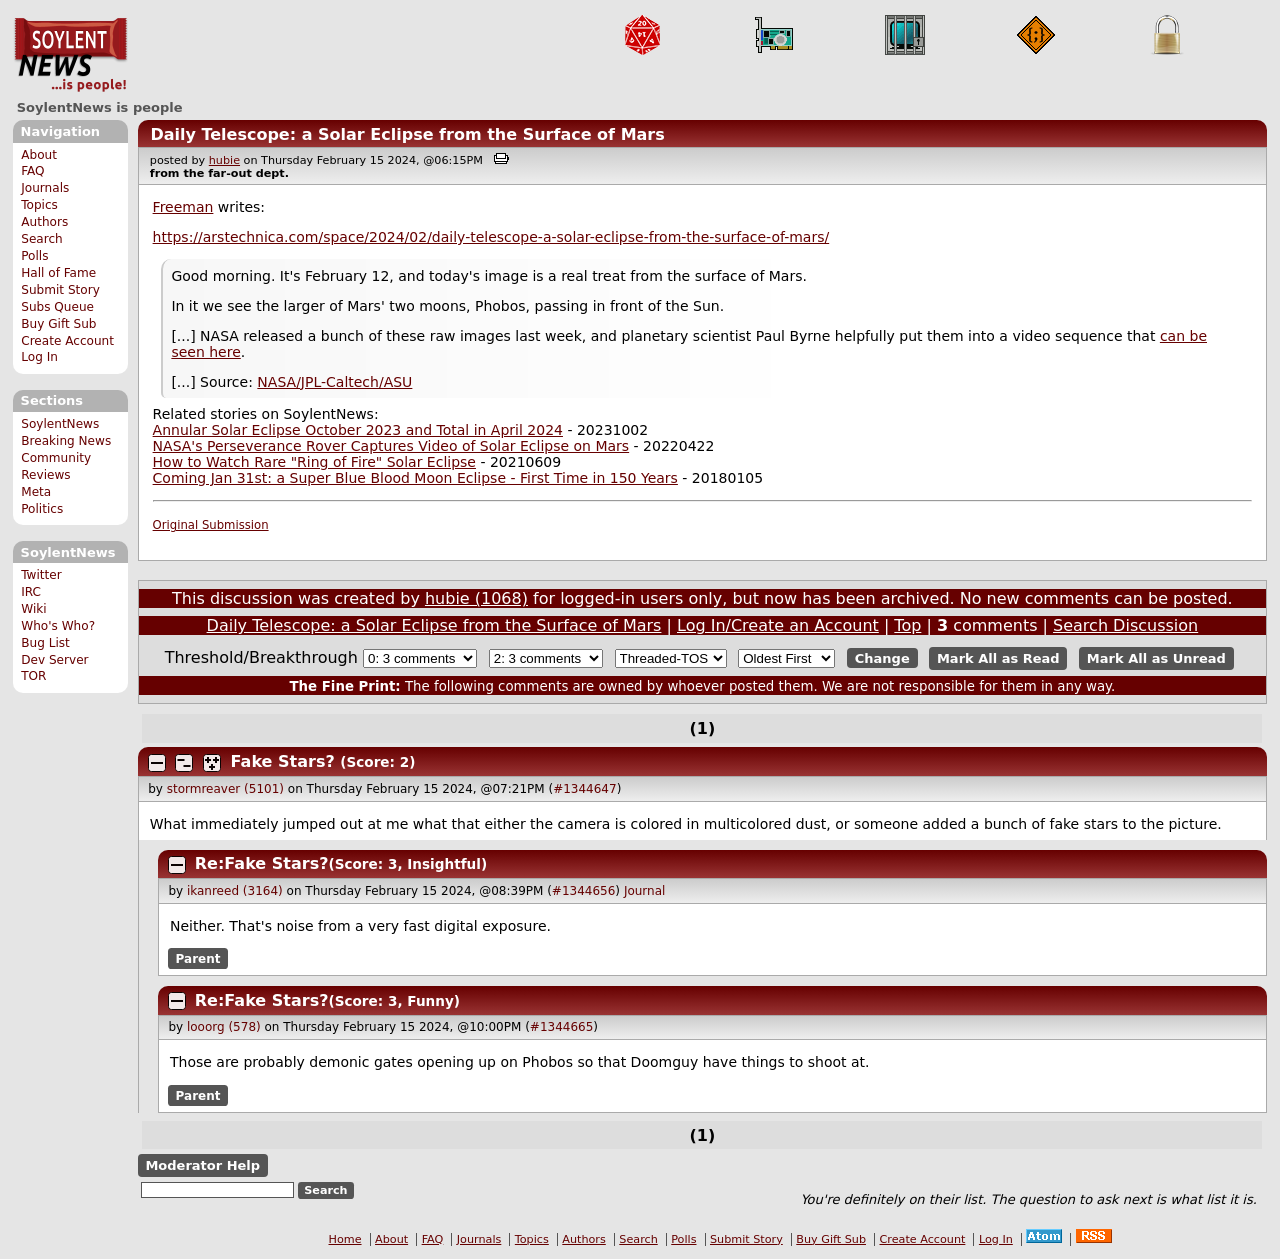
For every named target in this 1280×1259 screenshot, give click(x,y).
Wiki (33, 609)
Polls (34, 256)
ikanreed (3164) (235, 891)
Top (907, 625)
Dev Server (54, 660)
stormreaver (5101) (225, 789)
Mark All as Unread (1156, 658)
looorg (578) (224, 1027)
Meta (36, 492)
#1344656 (584, 891)
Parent (198, 959)
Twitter (41, 575)
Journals (45, 188)
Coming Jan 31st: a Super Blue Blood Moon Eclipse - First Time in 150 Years (415, 478)
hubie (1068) (476, 598)
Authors (44, 222)
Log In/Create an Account (778, 625)
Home (345, 1239)
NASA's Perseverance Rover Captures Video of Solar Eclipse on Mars (391, 446)
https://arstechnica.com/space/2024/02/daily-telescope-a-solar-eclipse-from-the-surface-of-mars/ (491, 237)
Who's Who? (58, 626)
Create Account (67, 341)
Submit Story (60, 290)
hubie (224, 160)
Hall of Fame (58, 273)
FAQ (32, 171)
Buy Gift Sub (58, 324)
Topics (39, 205)
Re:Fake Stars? (262, 863)
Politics (42, 509)
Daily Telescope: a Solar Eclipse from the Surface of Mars (407, 134)
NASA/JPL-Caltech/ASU (334, 382)
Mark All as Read (998, 658)
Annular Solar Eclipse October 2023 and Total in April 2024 (358, 430)
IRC (31, 592)
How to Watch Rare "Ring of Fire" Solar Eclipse (314, 462)
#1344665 (562, 1027)
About (39, 155)
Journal (645, 891)
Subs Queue (57, 307)
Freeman (183, 207)
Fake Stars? (283, 761)
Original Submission (211, 525)
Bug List (45, 643)
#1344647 (585, 789)
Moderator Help (202, 1165)
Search (42, 239)
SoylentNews (70, 55)
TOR (33, 676)
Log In (39, 357)
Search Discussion (1125, 625)
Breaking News (66, 441)
